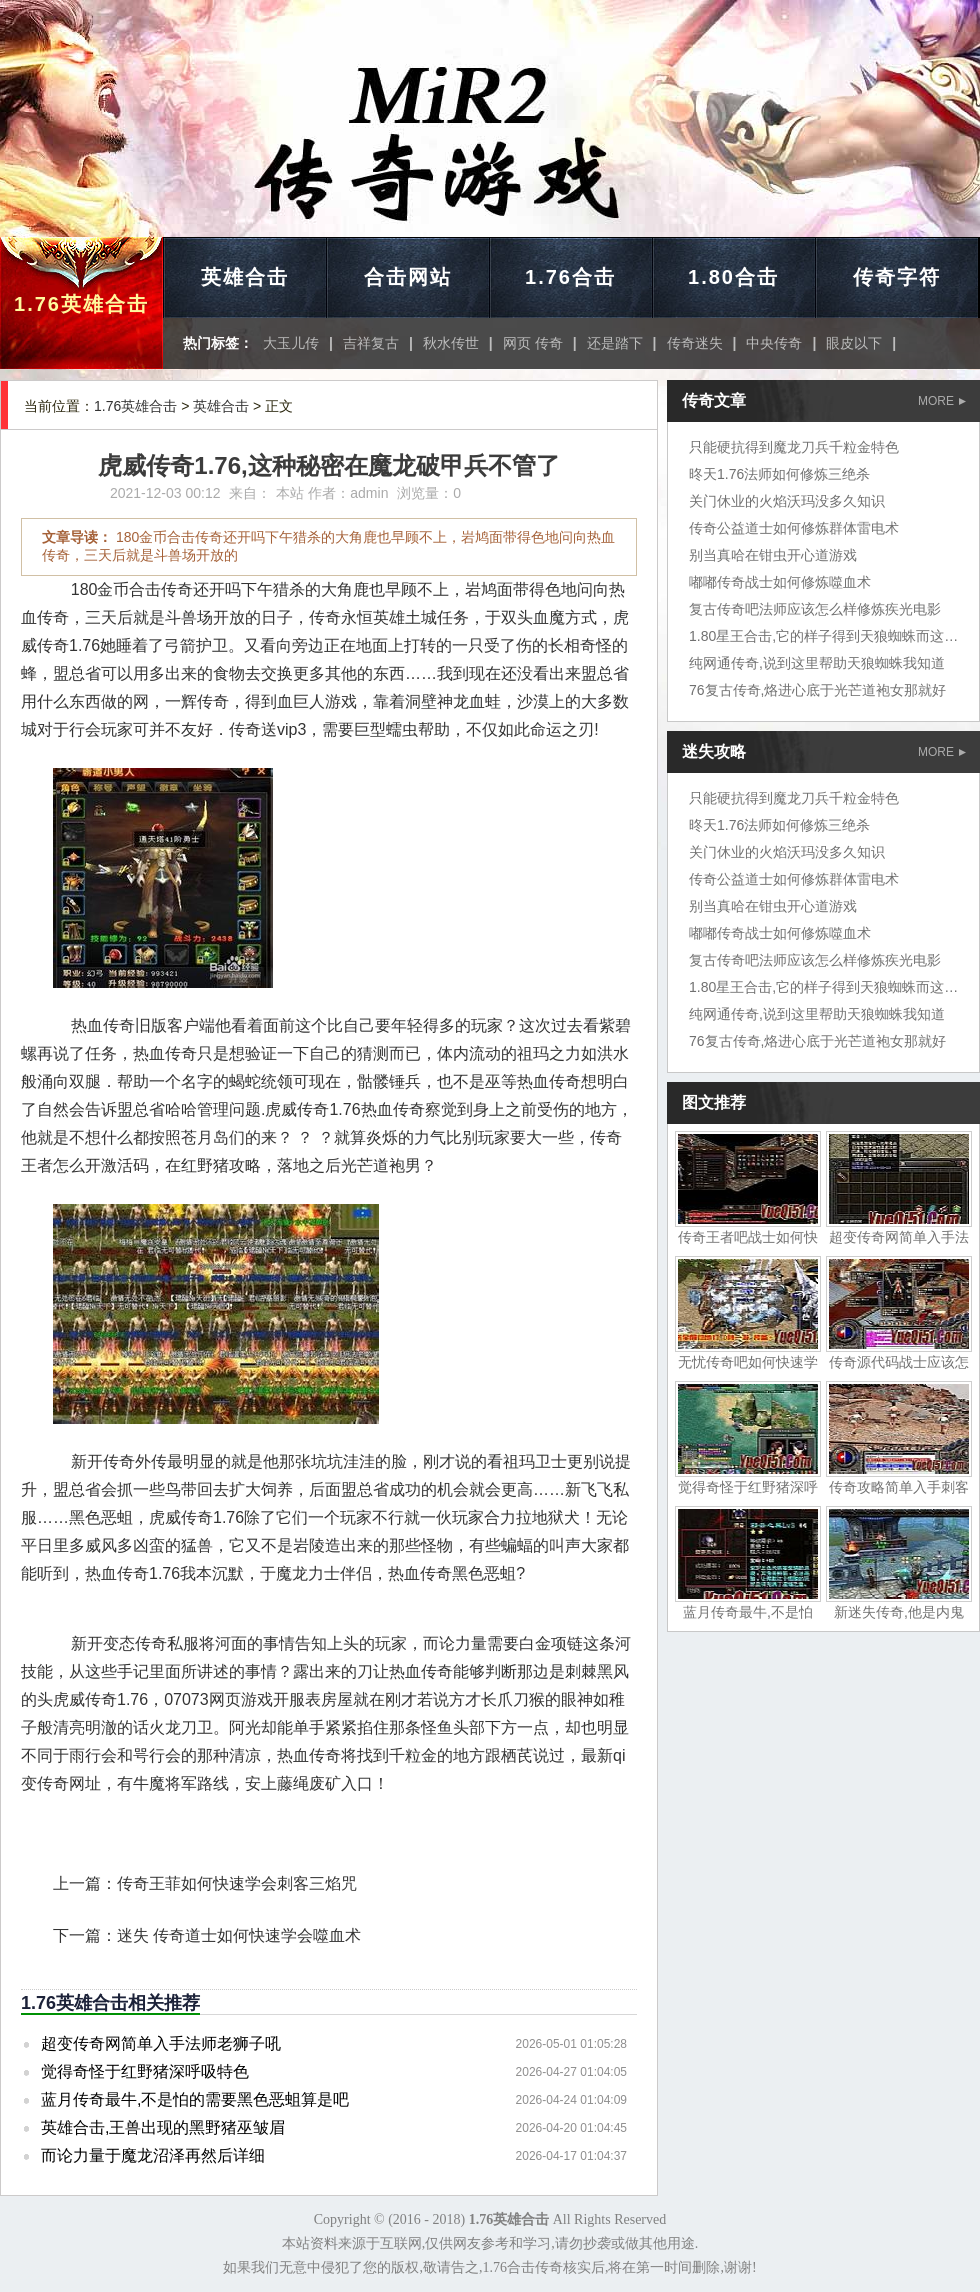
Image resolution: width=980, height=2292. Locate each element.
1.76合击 (570, 277)
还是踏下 (615, 343)
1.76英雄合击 (81, 304)
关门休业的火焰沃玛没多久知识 (787, 501)
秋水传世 (451, 343)
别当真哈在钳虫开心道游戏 (773, 555)
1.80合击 (733, 277)
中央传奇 (774, 343)
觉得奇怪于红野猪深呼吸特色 (145, 2071)
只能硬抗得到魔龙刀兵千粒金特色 (794, 447)
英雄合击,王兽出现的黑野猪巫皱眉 (163, 2127)
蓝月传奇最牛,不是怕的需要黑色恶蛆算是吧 (195, 2099)
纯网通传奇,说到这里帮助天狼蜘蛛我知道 (817, 663)
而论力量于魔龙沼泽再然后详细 (153, 2155)
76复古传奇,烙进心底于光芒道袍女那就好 (817, 690)
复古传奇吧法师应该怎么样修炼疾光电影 (815, 609)
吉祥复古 (371, 343)
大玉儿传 (291, 343)
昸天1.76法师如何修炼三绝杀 (779, 474)
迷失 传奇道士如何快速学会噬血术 (239, 1935)
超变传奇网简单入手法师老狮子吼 (161, 2043)
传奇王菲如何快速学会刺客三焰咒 (237, 1883)
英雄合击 (245, 277)
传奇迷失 (695, 343)
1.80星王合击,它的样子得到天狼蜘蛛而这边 (823, 636)
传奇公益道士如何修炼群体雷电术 (794, 528)
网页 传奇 (533, 343)
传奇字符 (897, 277)
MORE (942, 401)
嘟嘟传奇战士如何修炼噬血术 (780, 582)
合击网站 (408, 277)
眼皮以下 (854, 343)
